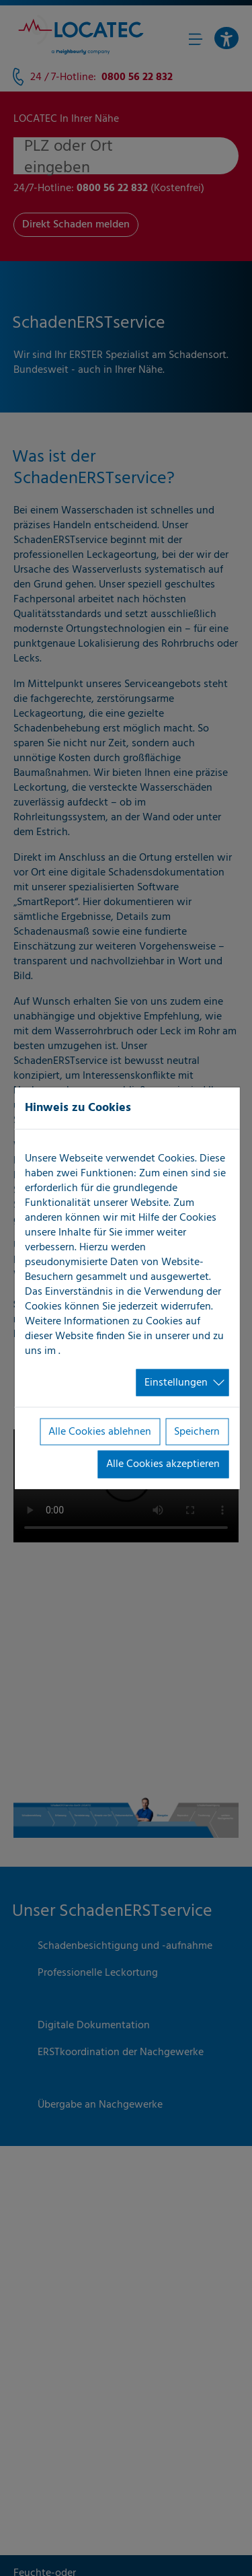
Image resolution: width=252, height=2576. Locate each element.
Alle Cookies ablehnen (99, 1432)
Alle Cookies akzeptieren (163, 1464)
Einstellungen (176, 1382)
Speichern (197, 1432)
